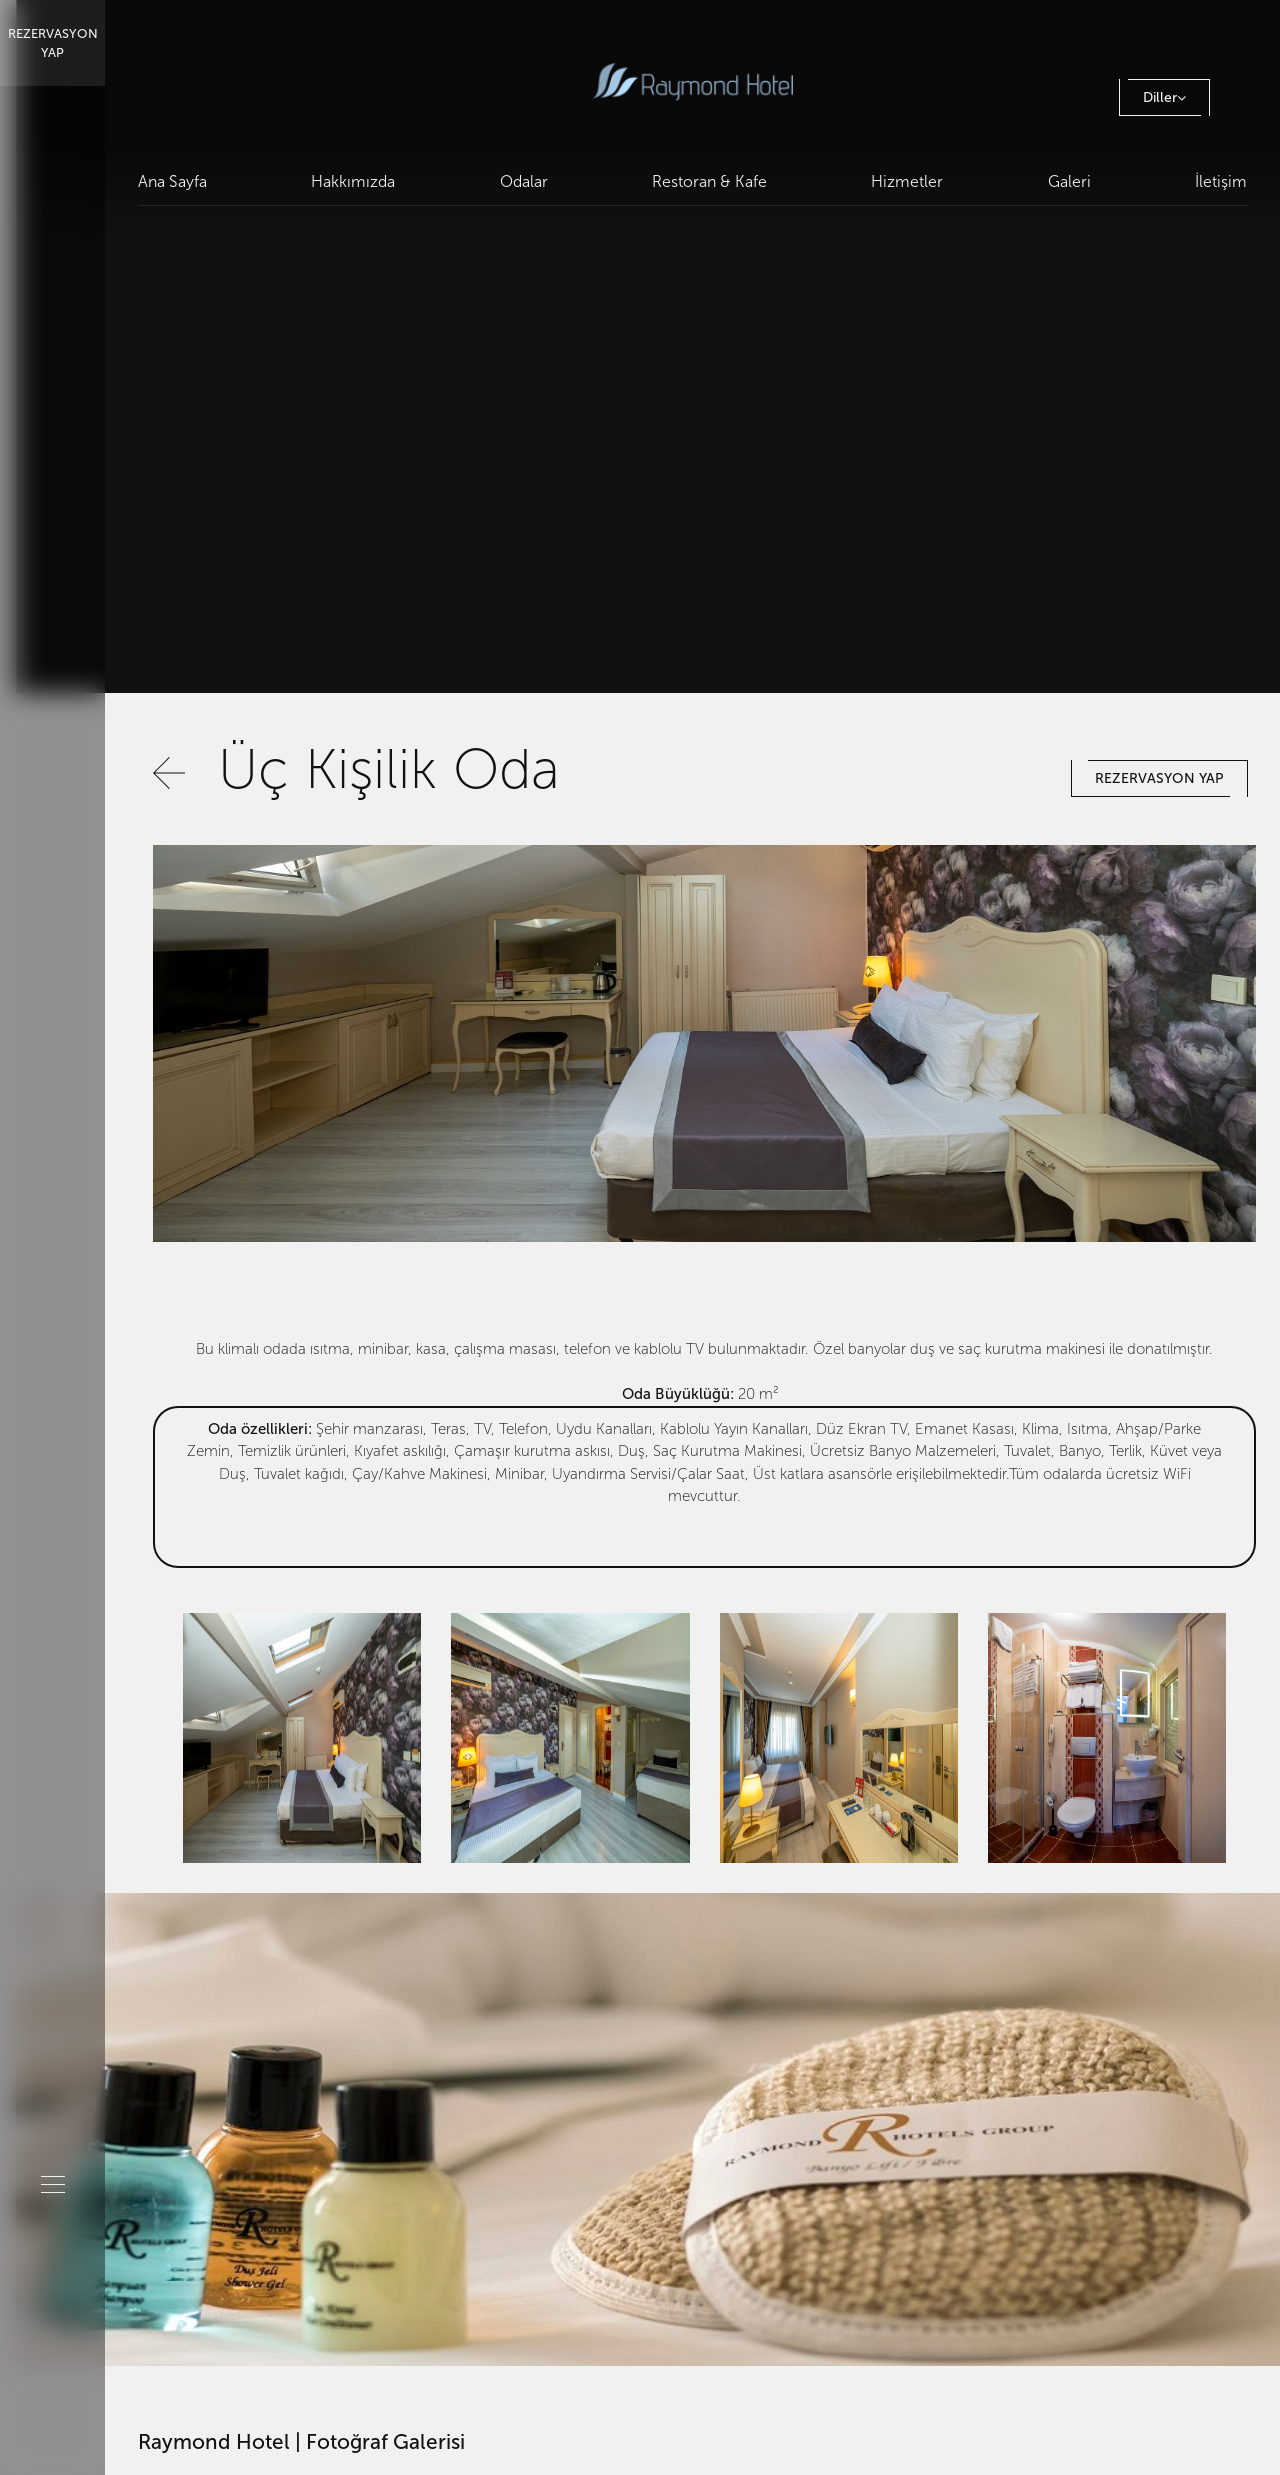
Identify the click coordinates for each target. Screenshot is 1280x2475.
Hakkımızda (353, 181)
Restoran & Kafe (709, 181)
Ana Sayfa (172, 181)
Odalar (524, 181)
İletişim (1222, 181)
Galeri (1069, 181)
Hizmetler (908, 181)
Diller (1164, 97)
